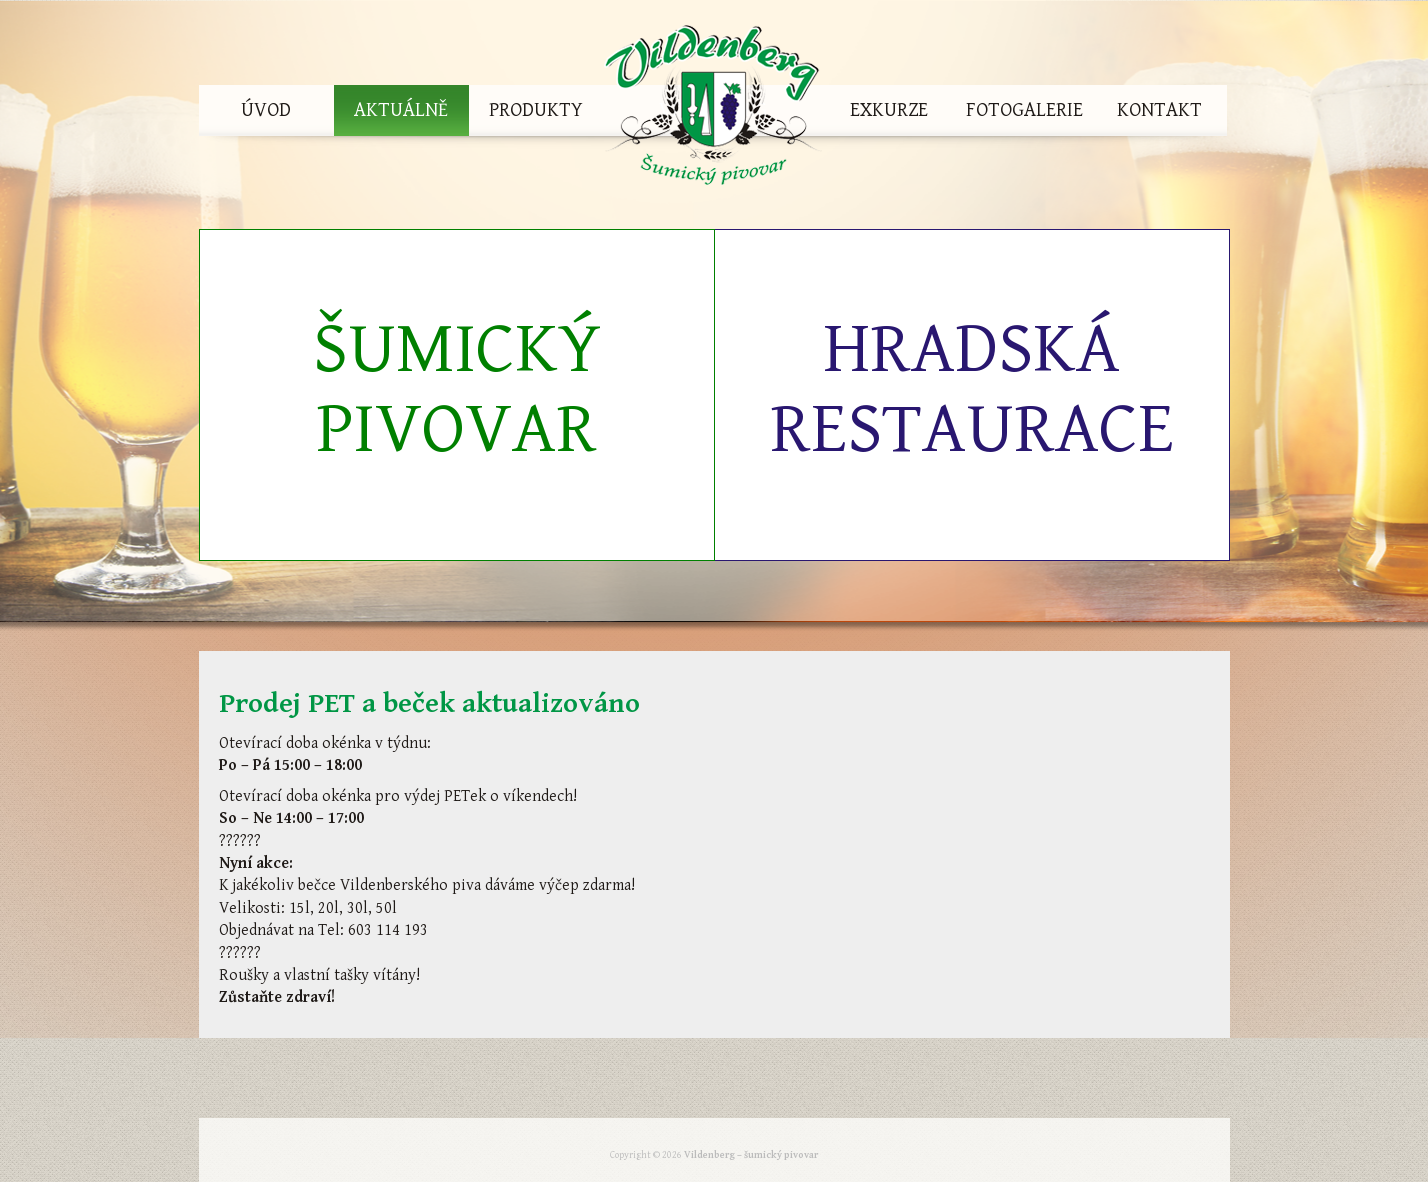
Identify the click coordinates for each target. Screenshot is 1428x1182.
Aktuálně (401, 110)
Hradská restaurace (972, 389)
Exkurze (889, 110)
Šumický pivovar (457, 389)
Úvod (266, 110)
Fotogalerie (1024, 110)
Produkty (536, 110)
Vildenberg (713, 110)
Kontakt (1159, 110)
